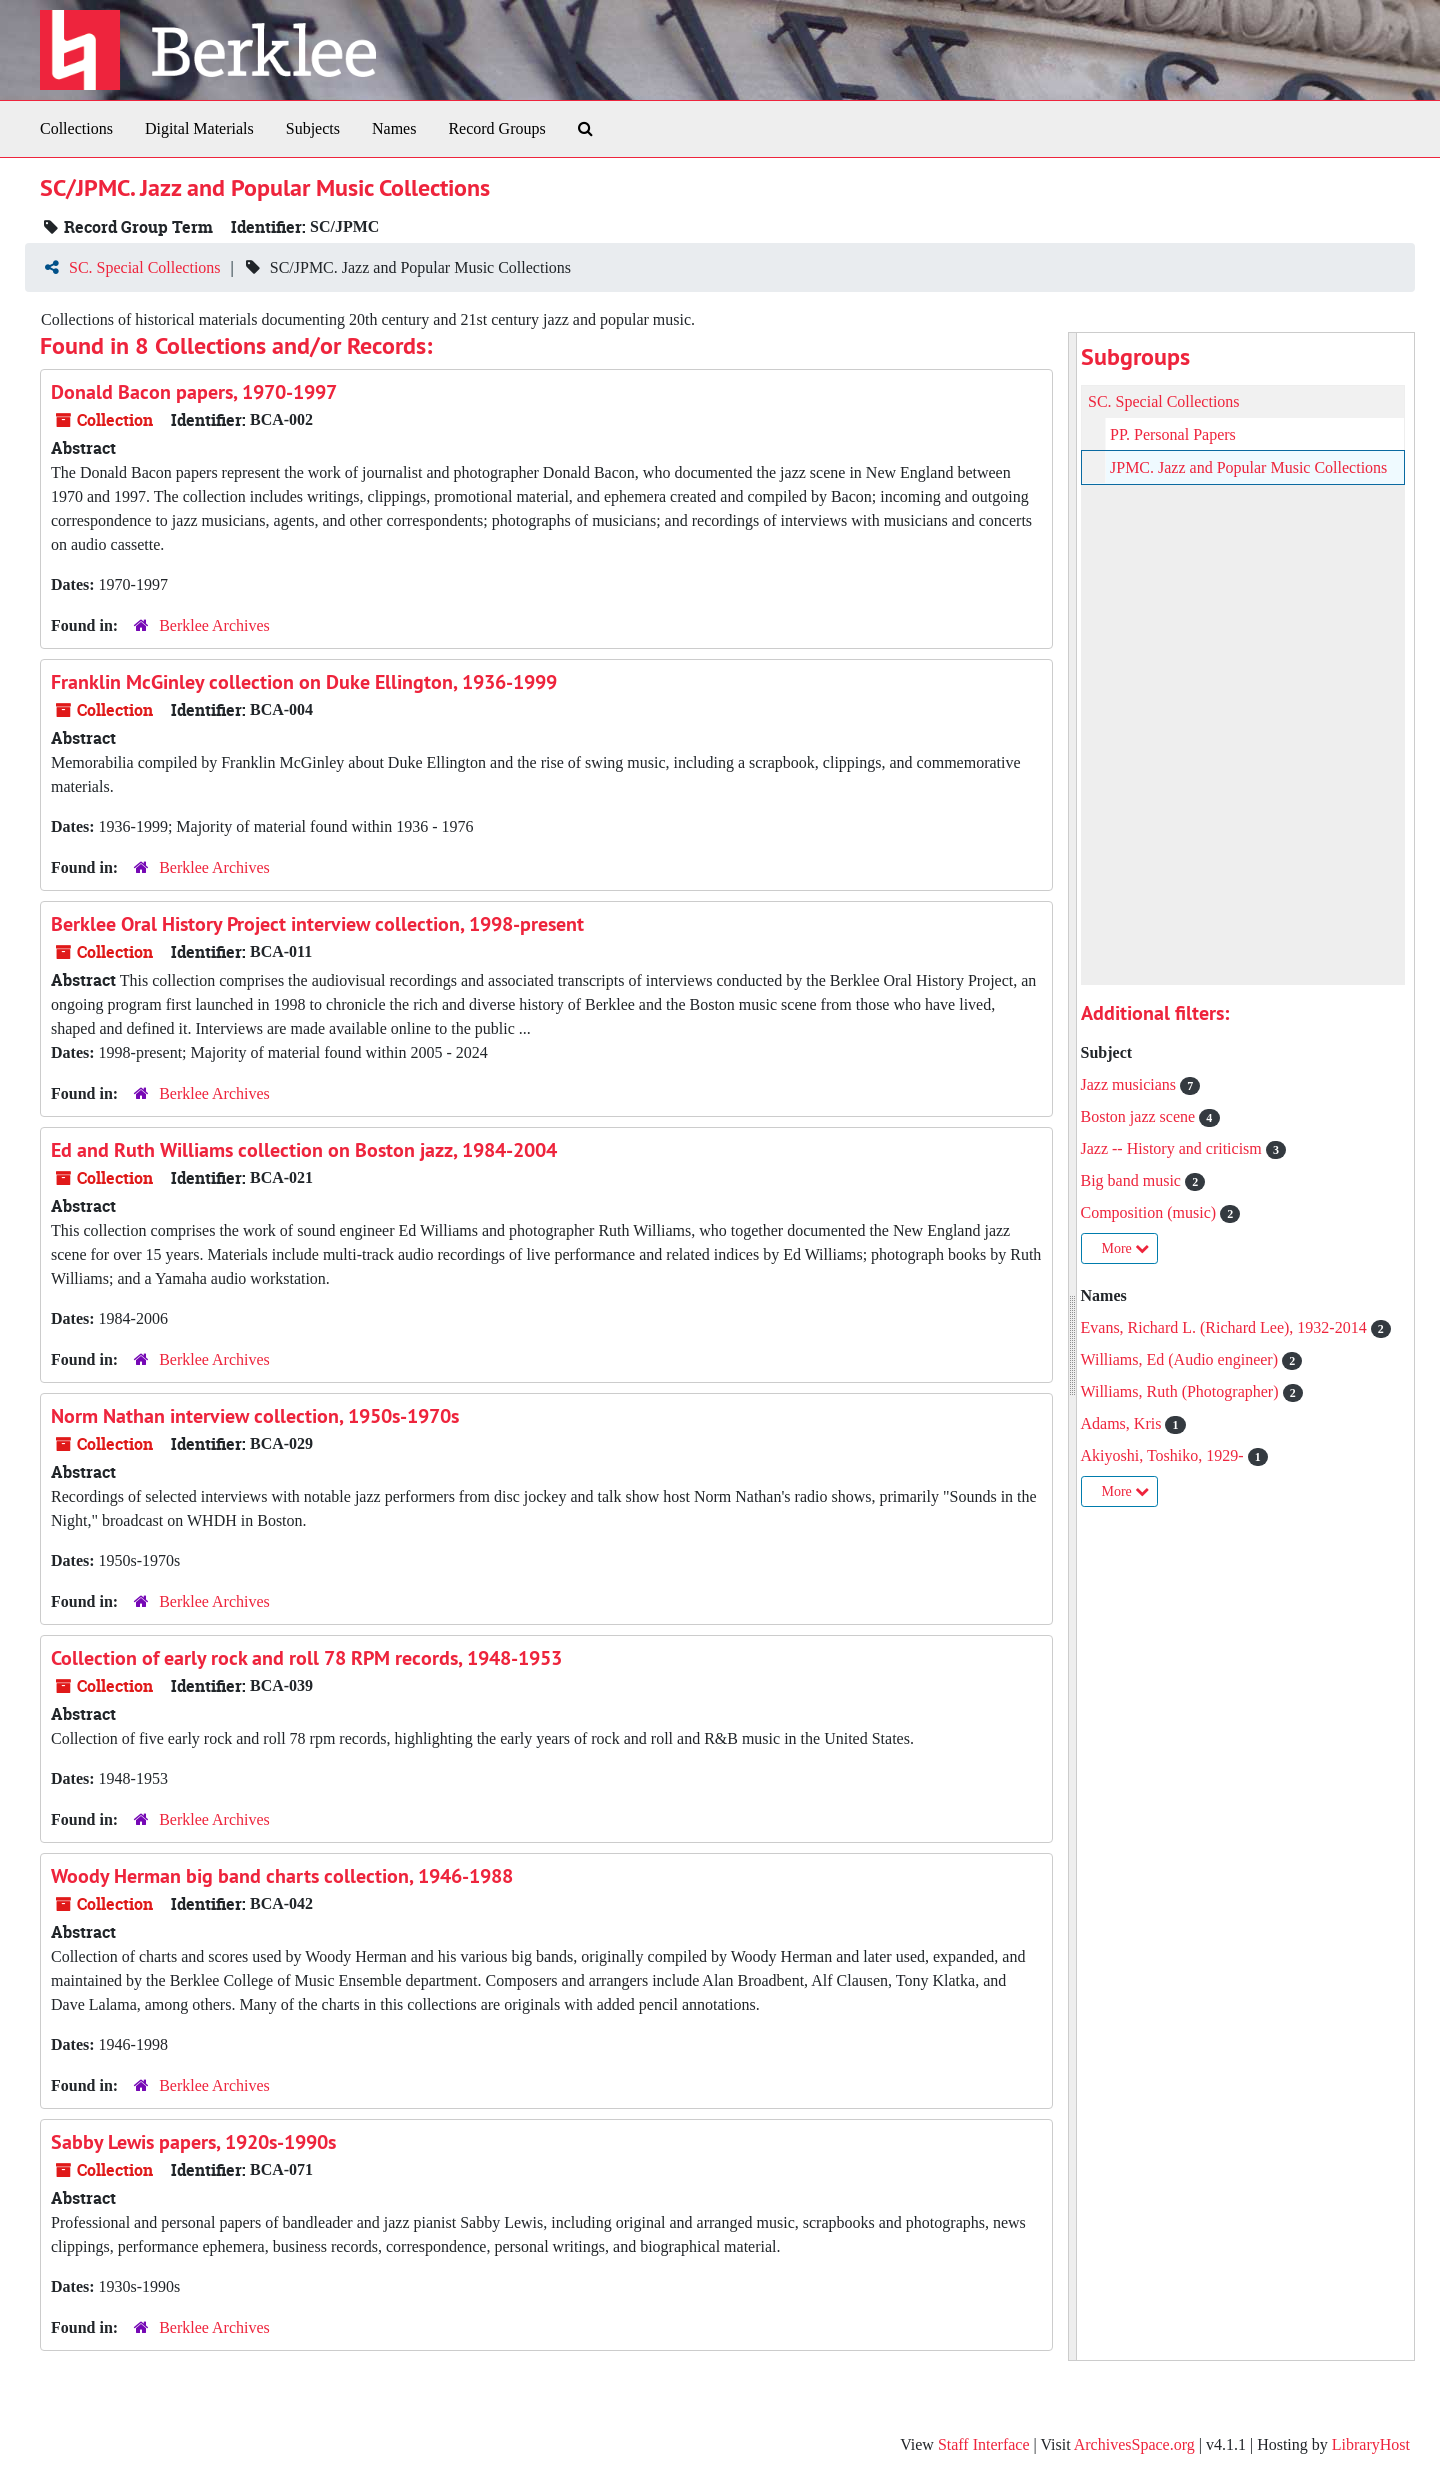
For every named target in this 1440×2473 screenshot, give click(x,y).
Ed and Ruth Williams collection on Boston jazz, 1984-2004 (304, 1150)
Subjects (313, 128)
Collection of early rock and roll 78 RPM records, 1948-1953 (306, 1658)
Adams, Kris (1123, 1423)
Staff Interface (984, 2444)
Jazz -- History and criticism (1173, 1148)
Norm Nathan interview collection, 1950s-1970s (255, 1416)
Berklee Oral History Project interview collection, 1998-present (317, 924)
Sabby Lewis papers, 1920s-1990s (193, 2142)
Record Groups (496, 128)
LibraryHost (1371, 2444)
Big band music (1133, 1180)
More (1126, 1248)
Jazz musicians (1131, 1084)
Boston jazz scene (1140, 1116)
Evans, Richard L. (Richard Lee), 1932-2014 (1226, 1327)
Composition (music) (1151, 1212)
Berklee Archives (214, 625)
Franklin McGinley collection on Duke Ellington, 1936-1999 (304, 682)
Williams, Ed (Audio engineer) (1182, 1359)
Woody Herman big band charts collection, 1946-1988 (282, 1876)
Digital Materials (199, 128)
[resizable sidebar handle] (1073, 1346)
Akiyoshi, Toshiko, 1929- (1164, 1455)
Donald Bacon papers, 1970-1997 (194, 392)
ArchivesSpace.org (1134, 2444)
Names (394, 128)
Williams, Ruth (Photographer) (1182, 1391)
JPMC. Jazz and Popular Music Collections (1248, 467)
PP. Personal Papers (1173, 434)
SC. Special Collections (145, 267)
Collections (76, 128)
